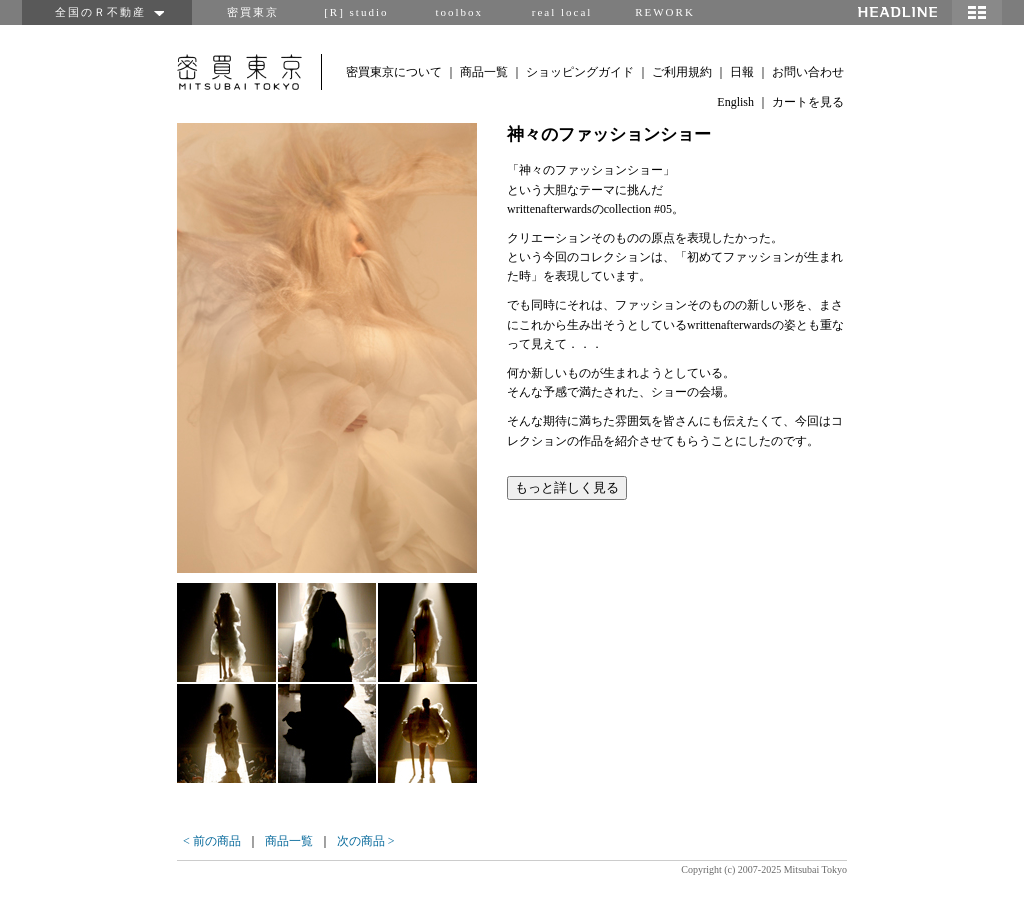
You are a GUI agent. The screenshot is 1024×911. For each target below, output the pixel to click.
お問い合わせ (808, 72)
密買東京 (253, 12)
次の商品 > (366, 841)
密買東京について (394, 72)
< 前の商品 (212, 841)
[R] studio (356, 12)
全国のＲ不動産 (107, 12)
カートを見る (808, 102)
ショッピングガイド (580, 72)
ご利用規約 (682, 72)
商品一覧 (484, 72)
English (735, 102)
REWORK (665, 12)
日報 (742, 72)
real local (562, 12)
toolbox (459, 12)
